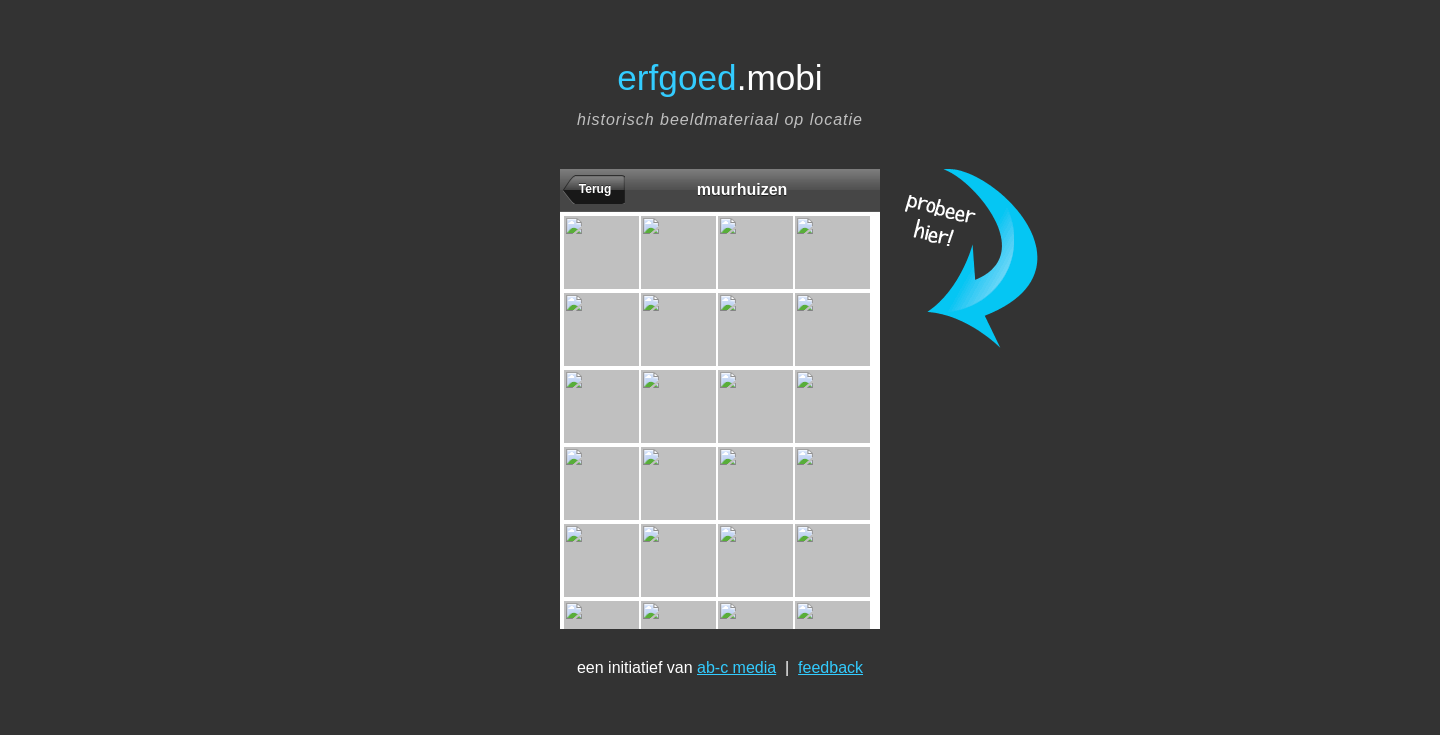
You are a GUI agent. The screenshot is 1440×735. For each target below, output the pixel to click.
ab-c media (736, 667)
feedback (830, 667)
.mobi (719, 77)
